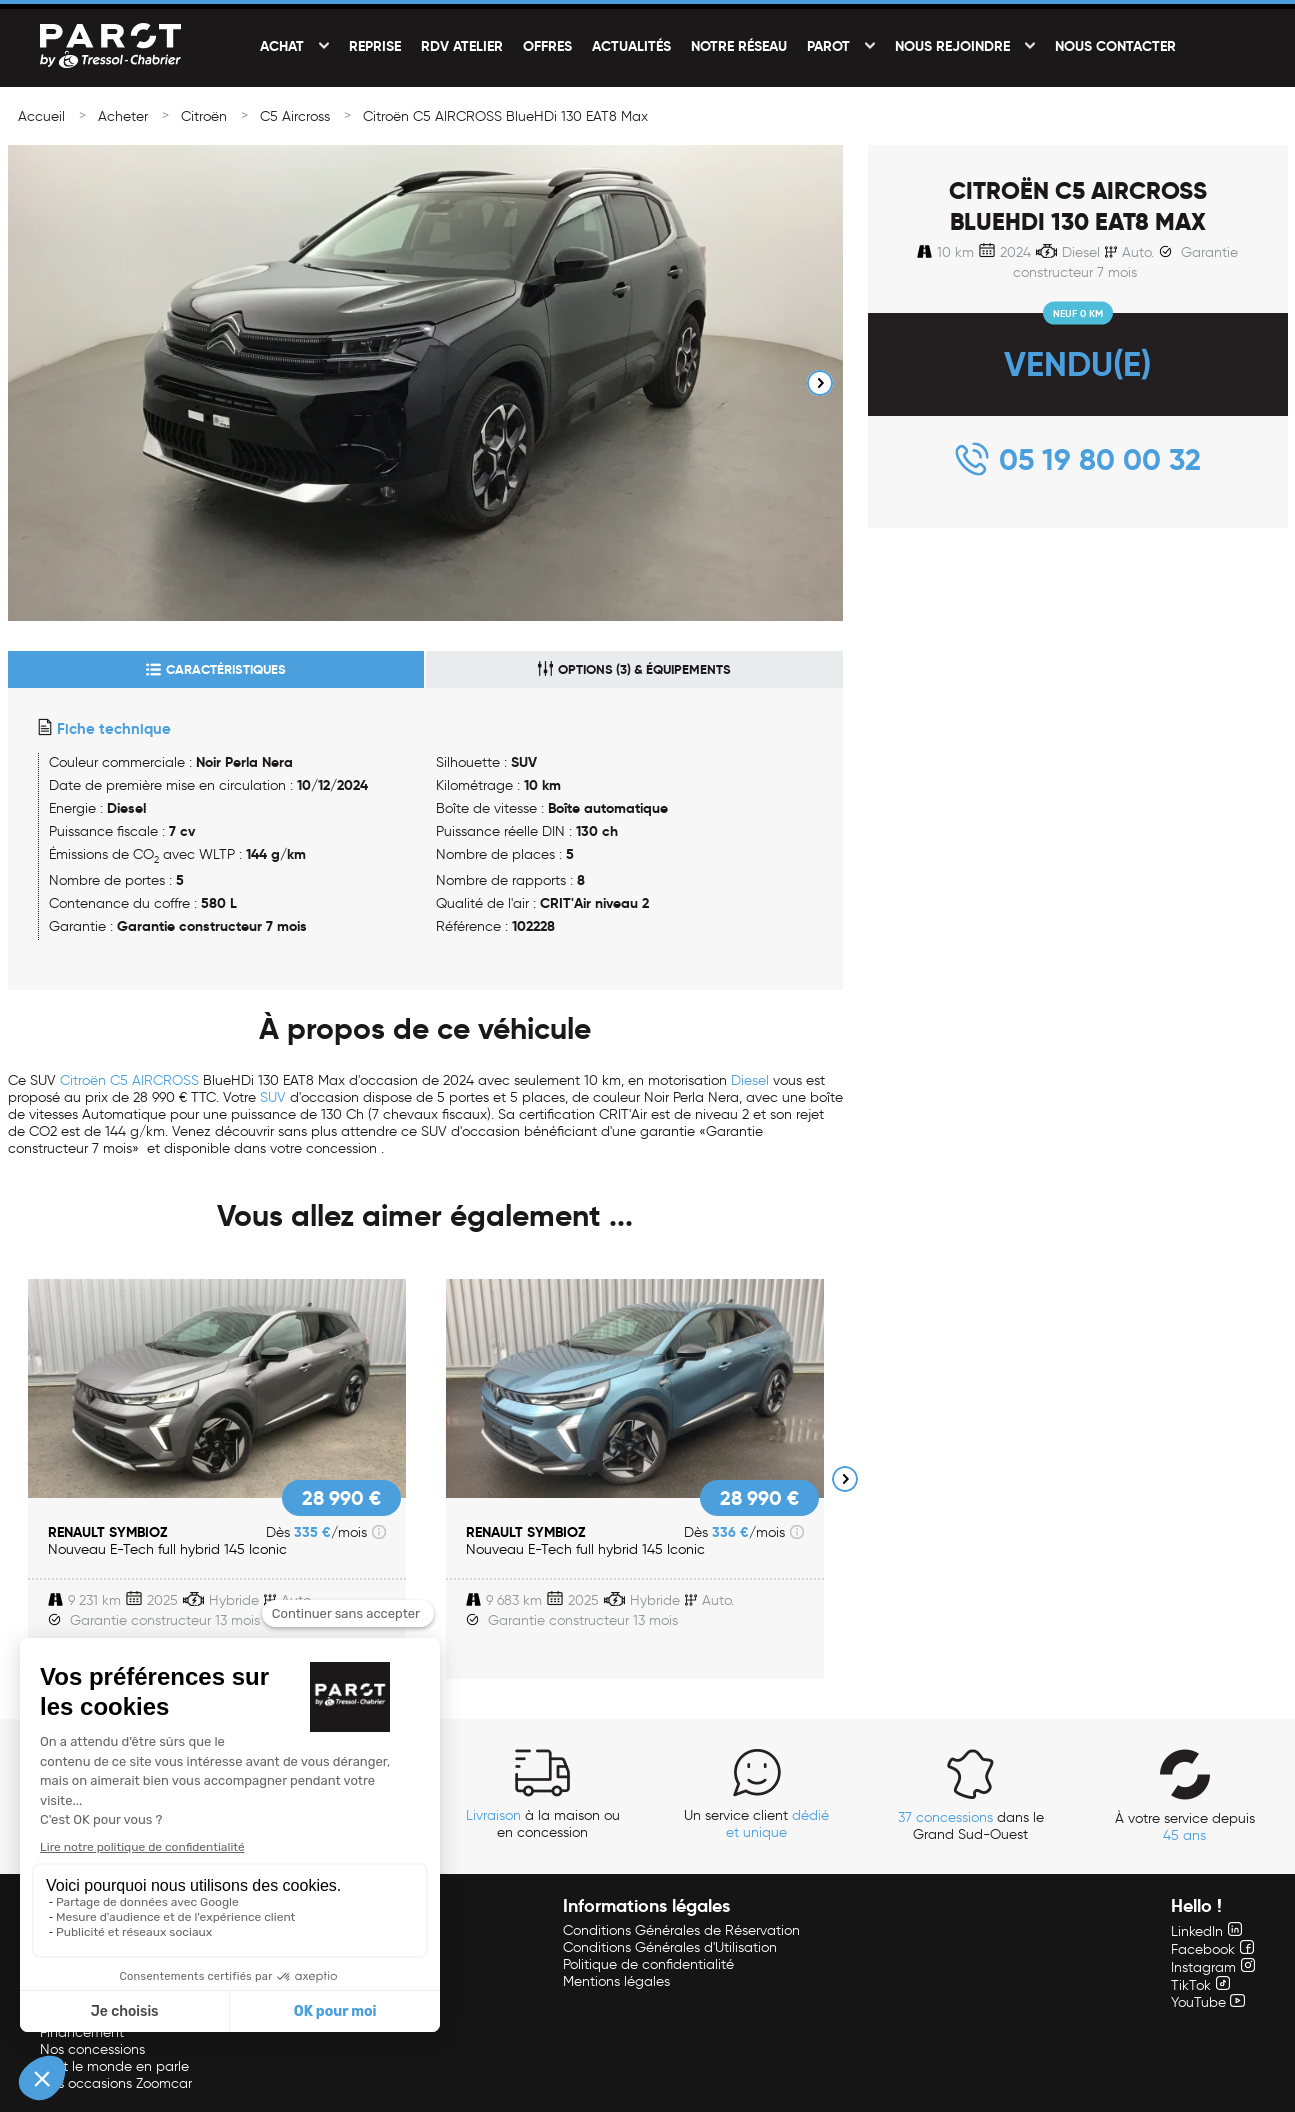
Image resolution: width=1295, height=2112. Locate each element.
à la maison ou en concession (543, 1824)
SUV (273, 1097)
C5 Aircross (295, 116)
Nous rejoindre (952, 46)
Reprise (375, 46)
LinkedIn (1206, 1931)
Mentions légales (616, 1981)
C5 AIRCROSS (154, 1080)
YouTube (1208, 2002)
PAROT (828, 46)
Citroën (204, 116)
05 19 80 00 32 (1100, 459)
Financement (82, 2032)
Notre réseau (739, 46)
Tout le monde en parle (114, 2066)
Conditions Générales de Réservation (681, 1930)
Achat (282, 46)
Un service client (756, 1824)
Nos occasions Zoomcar (116, 2083)
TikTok (1200, 1985)
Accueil (41, 116)
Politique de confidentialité (648, 1964)
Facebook (1212, 1949)
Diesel (750, 1080)
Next (820, 383)
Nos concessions (92, 2049)
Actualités (631, 46)
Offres (547, 46)
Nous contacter (1115, 46)
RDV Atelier (462, 46)
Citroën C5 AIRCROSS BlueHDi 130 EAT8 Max (505, 116)
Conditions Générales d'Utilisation (670, 1947)
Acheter (123, 116)
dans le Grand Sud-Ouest (971, 1826)
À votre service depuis (1185, 1827)
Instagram (1213, 1967)
